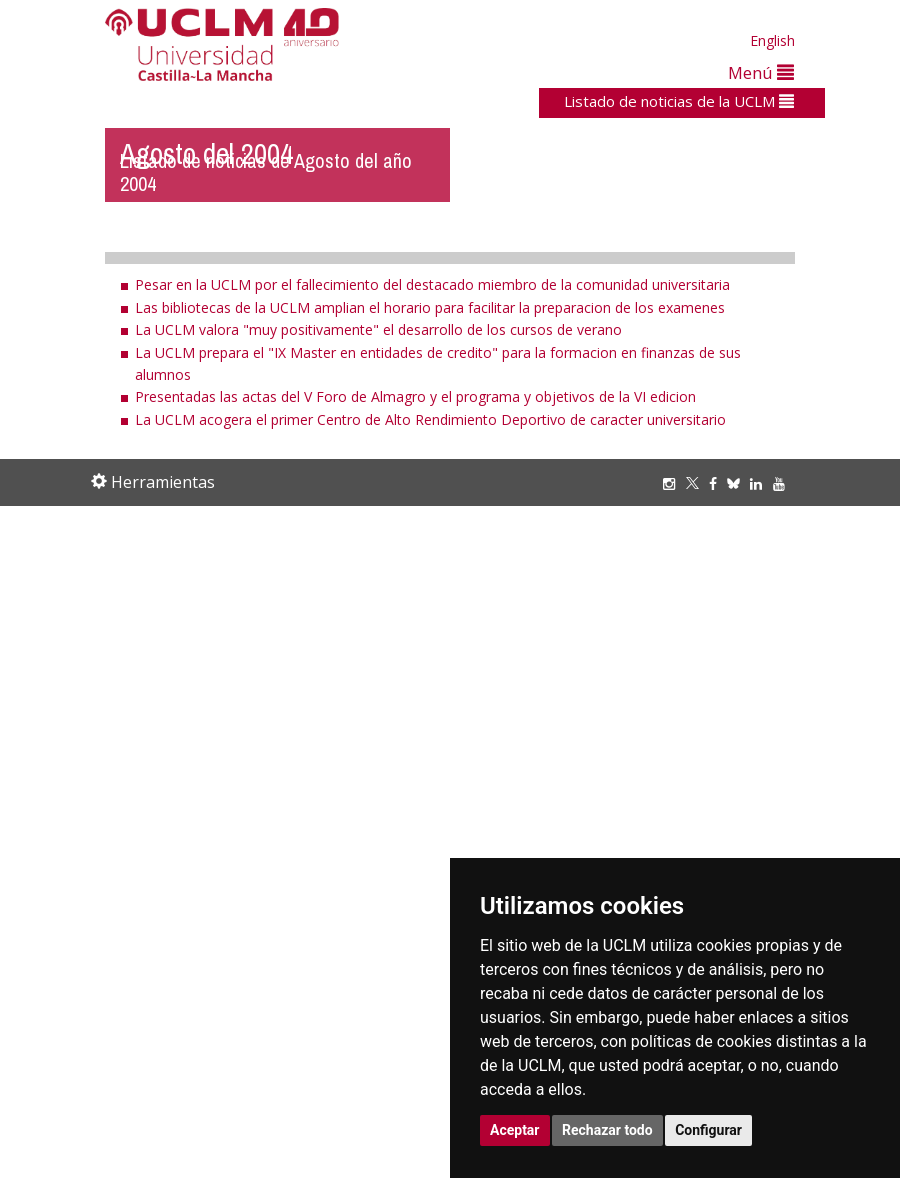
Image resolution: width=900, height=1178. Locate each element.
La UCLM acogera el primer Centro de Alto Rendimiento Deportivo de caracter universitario (430, 419)
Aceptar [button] (515, 1130)
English (772, 40)
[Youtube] (784, 483)
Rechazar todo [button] (607, 1130)
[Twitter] (697, 483)
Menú (761, 72)
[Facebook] (718, 483)
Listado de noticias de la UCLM (679, 101)
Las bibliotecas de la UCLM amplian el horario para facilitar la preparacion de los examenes (430, 307)
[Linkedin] (756, 483)
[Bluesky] (738, 483)
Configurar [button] (708, 1130)
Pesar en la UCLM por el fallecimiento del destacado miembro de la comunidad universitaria (432, 284)
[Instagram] (674, 483)
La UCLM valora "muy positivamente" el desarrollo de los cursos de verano (378, 329)
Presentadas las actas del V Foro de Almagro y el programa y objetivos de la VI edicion (415, 396)
